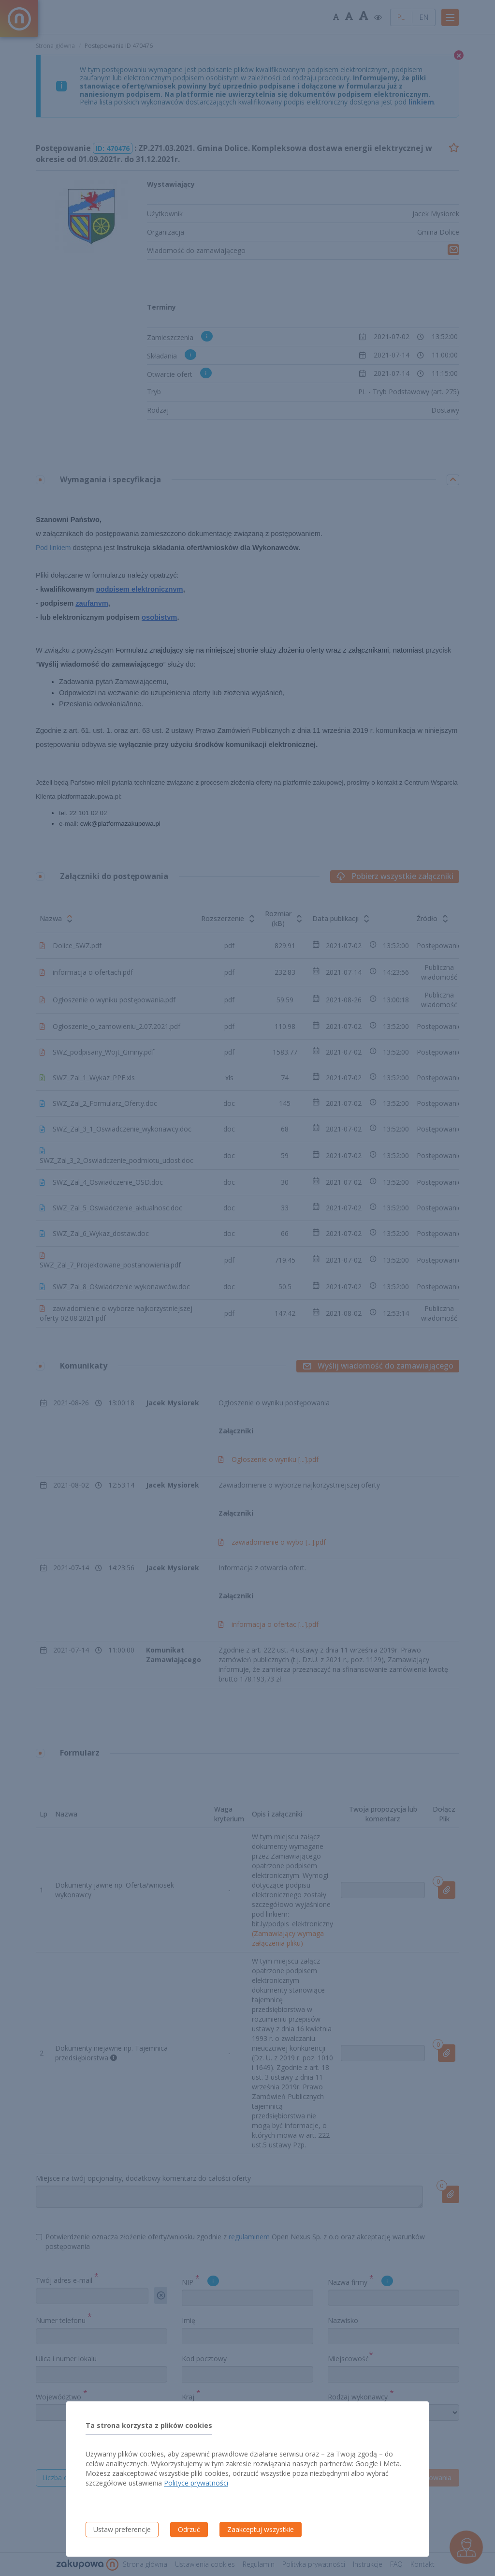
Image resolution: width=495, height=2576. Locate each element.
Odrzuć (189, 2529)
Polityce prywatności (196, 2482)
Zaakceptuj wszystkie (260, 2529)
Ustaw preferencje (122, 2529)
